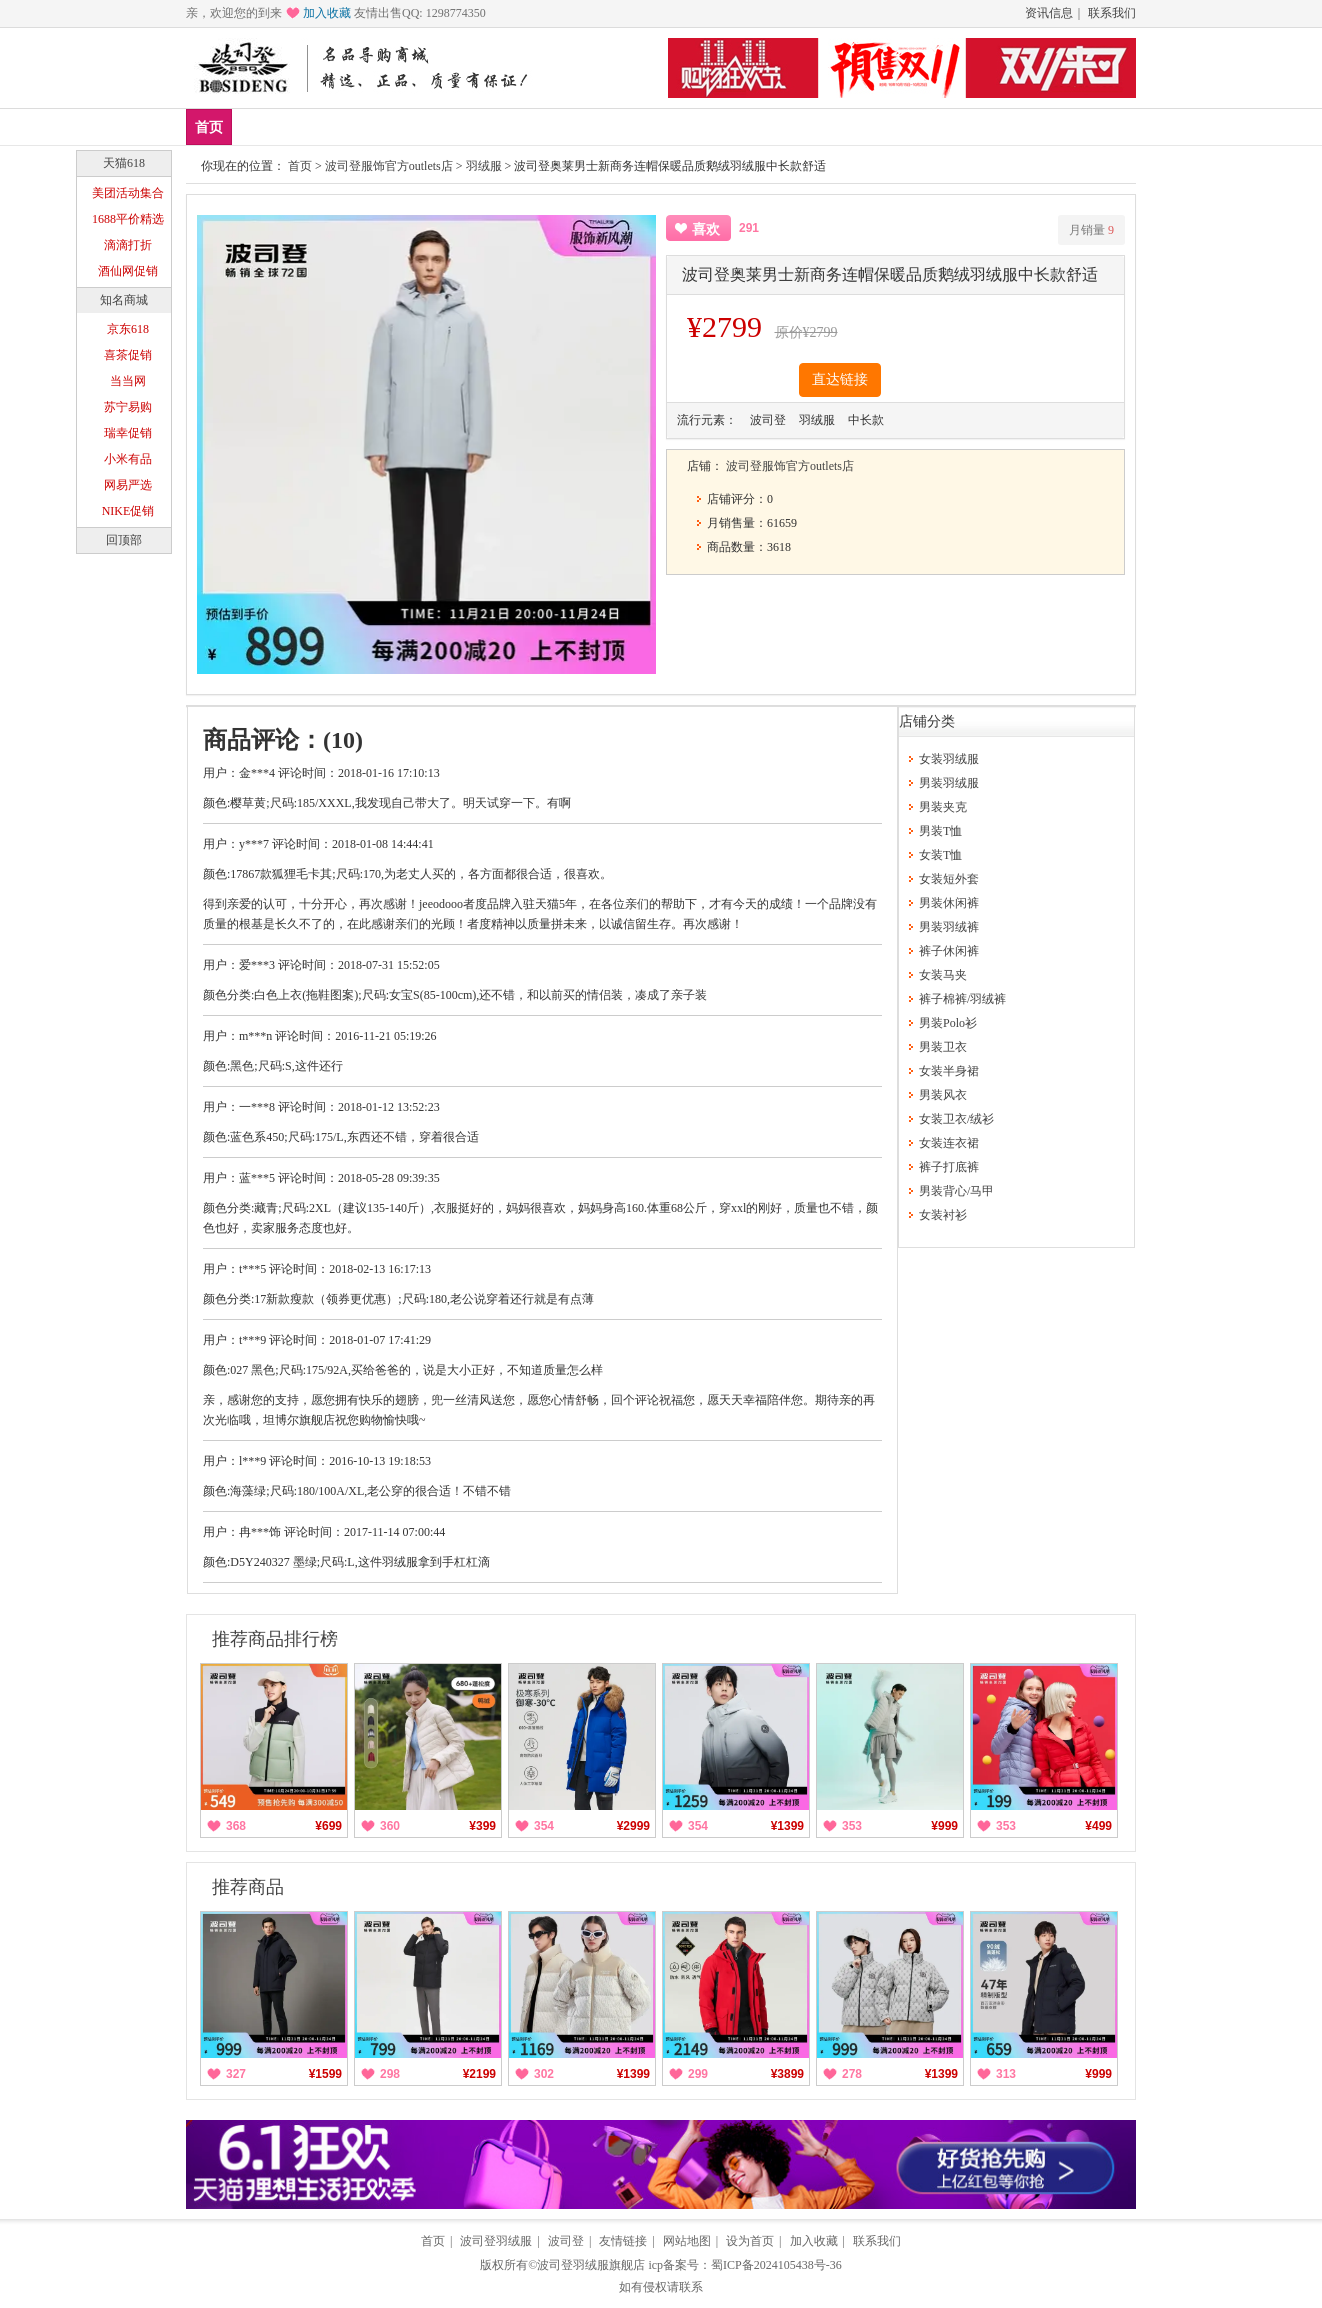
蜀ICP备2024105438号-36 (776, 2265)
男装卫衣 (943, 1047)
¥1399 (787, 1826)
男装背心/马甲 (956, 1191)
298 (390, 2074)
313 (1006, 2074)
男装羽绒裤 (949, 927)
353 (852, 1826)
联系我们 (1112, 13)
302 (544, 2074)
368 (236, 1826)
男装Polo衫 (948, 1023)
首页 (209, 127)
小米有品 (128, 459)
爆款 (320, 126)
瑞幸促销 (128, 433)
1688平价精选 (128, 219)
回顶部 (124, 540)
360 (390, 1826)
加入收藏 (327, 13)
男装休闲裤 (949, 903)
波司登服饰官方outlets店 (389, 166)
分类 (497, 126)
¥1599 (325, 2074)
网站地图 (687, 2241)
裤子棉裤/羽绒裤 (962, 999)
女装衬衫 (943, 1215)
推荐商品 (248, 1887)
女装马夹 (943, 975)
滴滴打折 (128, 245)
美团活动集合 (128, 193)
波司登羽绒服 (496, 2241)
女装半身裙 (949, 1071)
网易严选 (128, 485)
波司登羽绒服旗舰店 (591, 2265)
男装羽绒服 (949, 783)
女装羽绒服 (949, 759)
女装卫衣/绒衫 (956, 1119)
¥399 (482, 1826)
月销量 (1091, 230)
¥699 (328, 1826)
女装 (438, 126)
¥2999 (633, 1826)
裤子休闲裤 (949, 951)
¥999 (944, 1826)
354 (544, 1826)
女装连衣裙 (949, 1143)
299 (698, 2074)
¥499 (1098, 1826)
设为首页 (750, 2241)
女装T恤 (940, 855)
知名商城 (124, 300)
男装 (379, 126)
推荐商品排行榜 (275, 1639)
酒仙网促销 (128, 271)
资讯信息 (1049, 13)
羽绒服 (484, 166)
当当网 (128, 381)
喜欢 (706, 229)
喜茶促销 (128, 355)
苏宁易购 (128, 407)
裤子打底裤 (949, 1167)
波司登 (566, 2241)
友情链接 (623, 2241)
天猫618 (124, 163)
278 (852, 2074)
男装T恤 (940, 831)
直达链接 (840, 379)
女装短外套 (949, 879)
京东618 (128, 329)
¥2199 (479, 2074)
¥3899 (787, 2074)
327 (236, 2074)
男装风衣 (943, 1095)
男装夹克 (943, 807)
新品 (261, 126)
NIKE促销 (128, 511)
